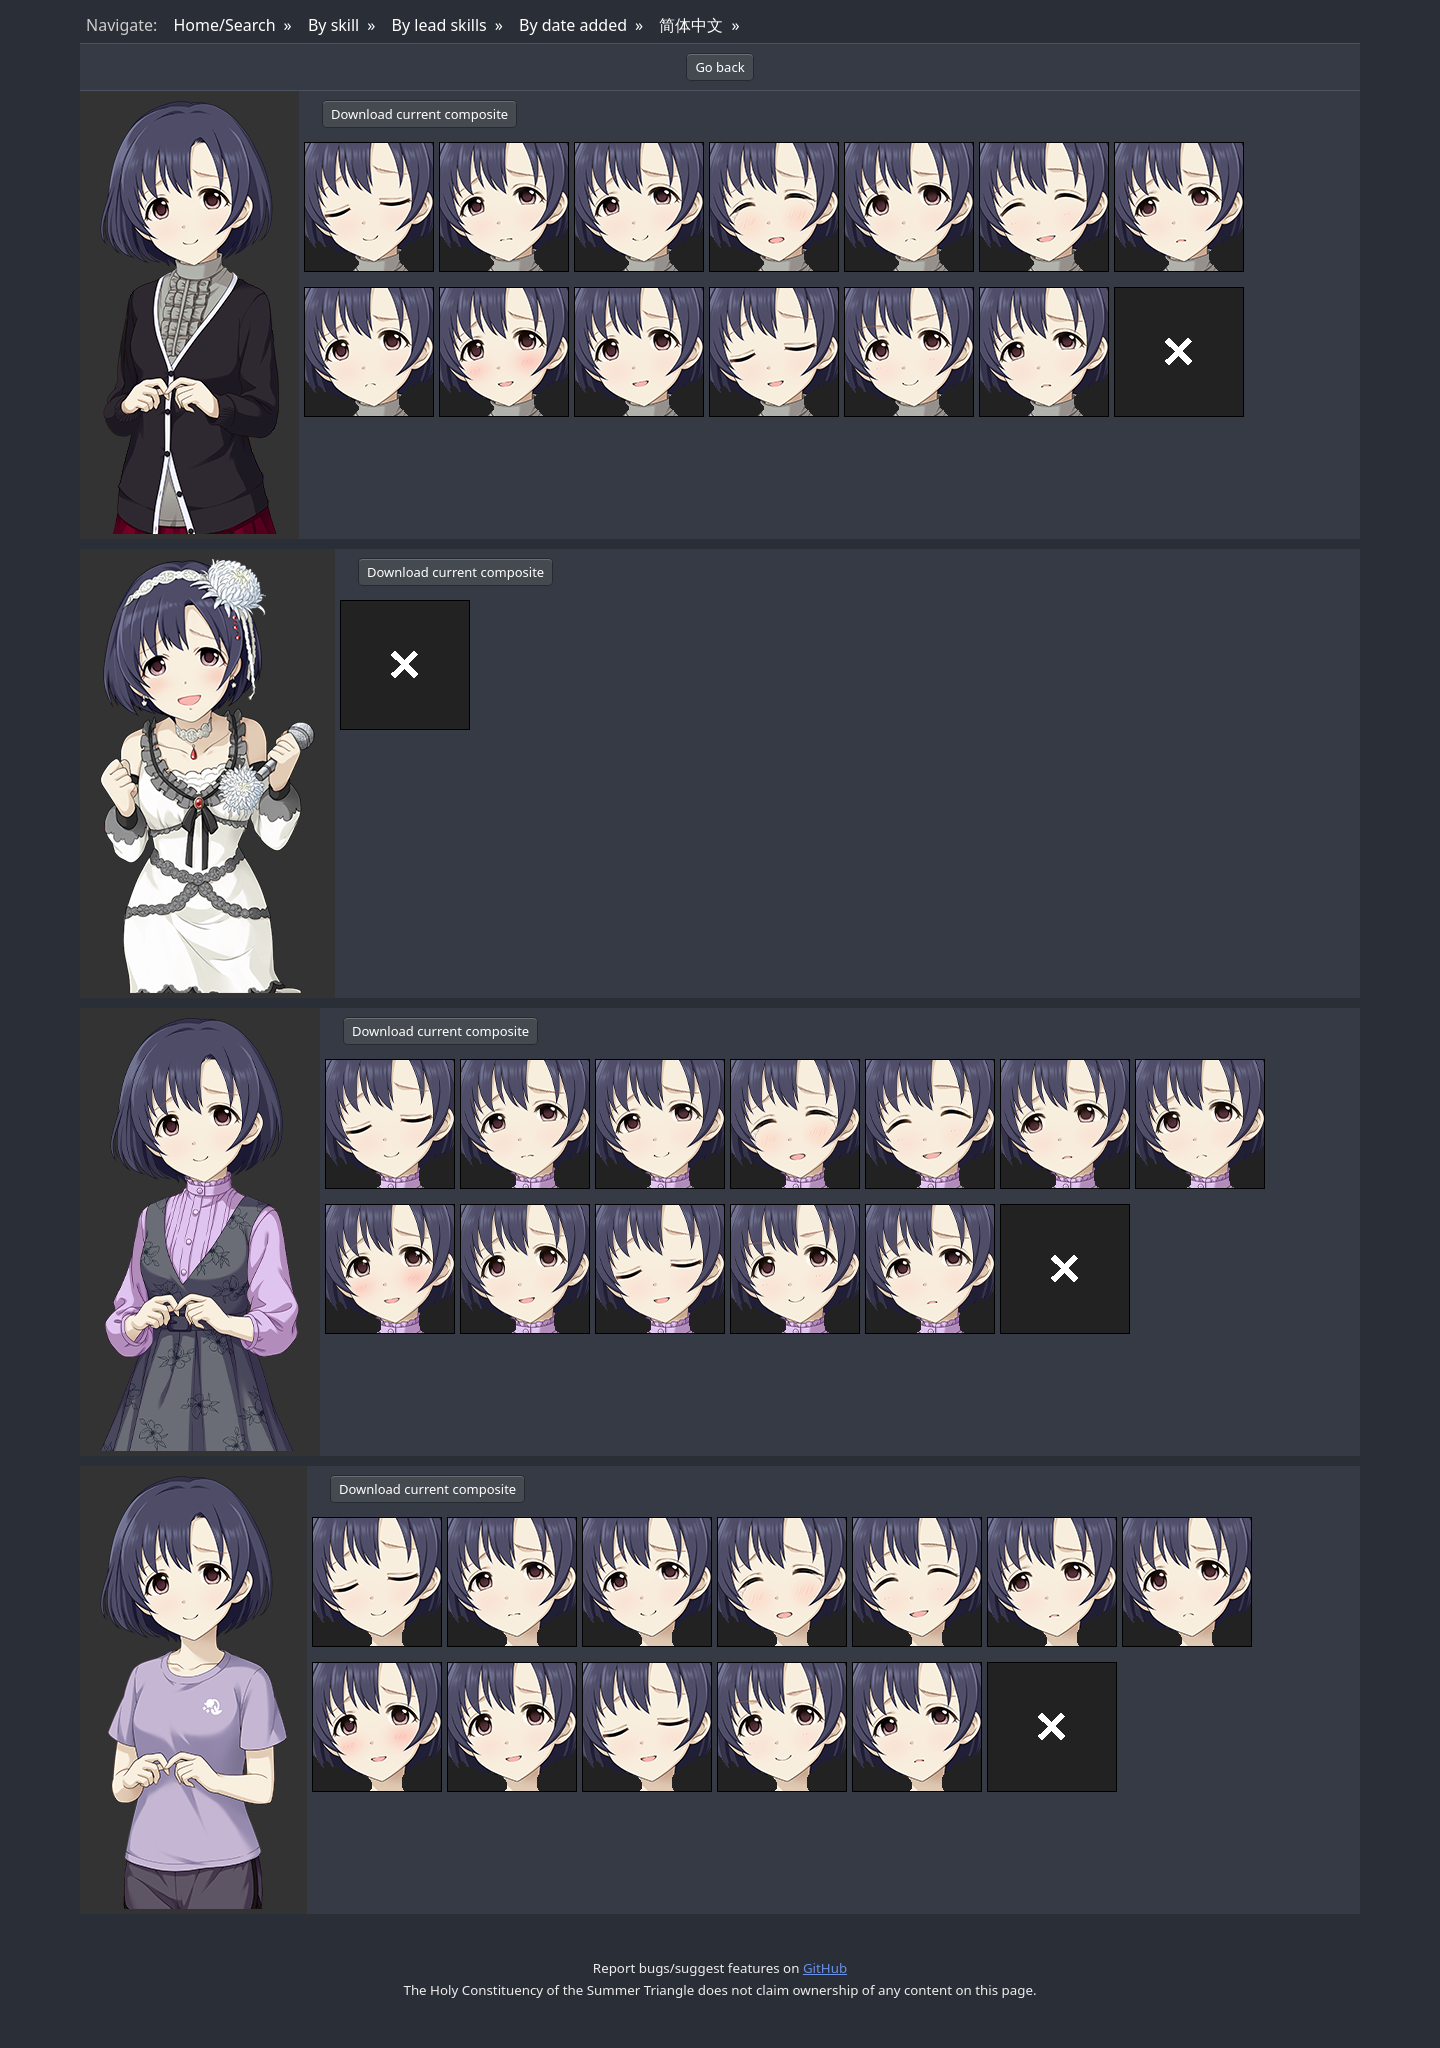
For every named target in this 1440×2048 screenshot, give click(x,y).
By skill (333, 25)
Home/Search (224, 25)
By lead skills (439, 25)
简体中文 (691, 25)
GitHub (825, 1968)
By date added (573, 25)
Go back (719, 67)
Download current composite (419, 114)
